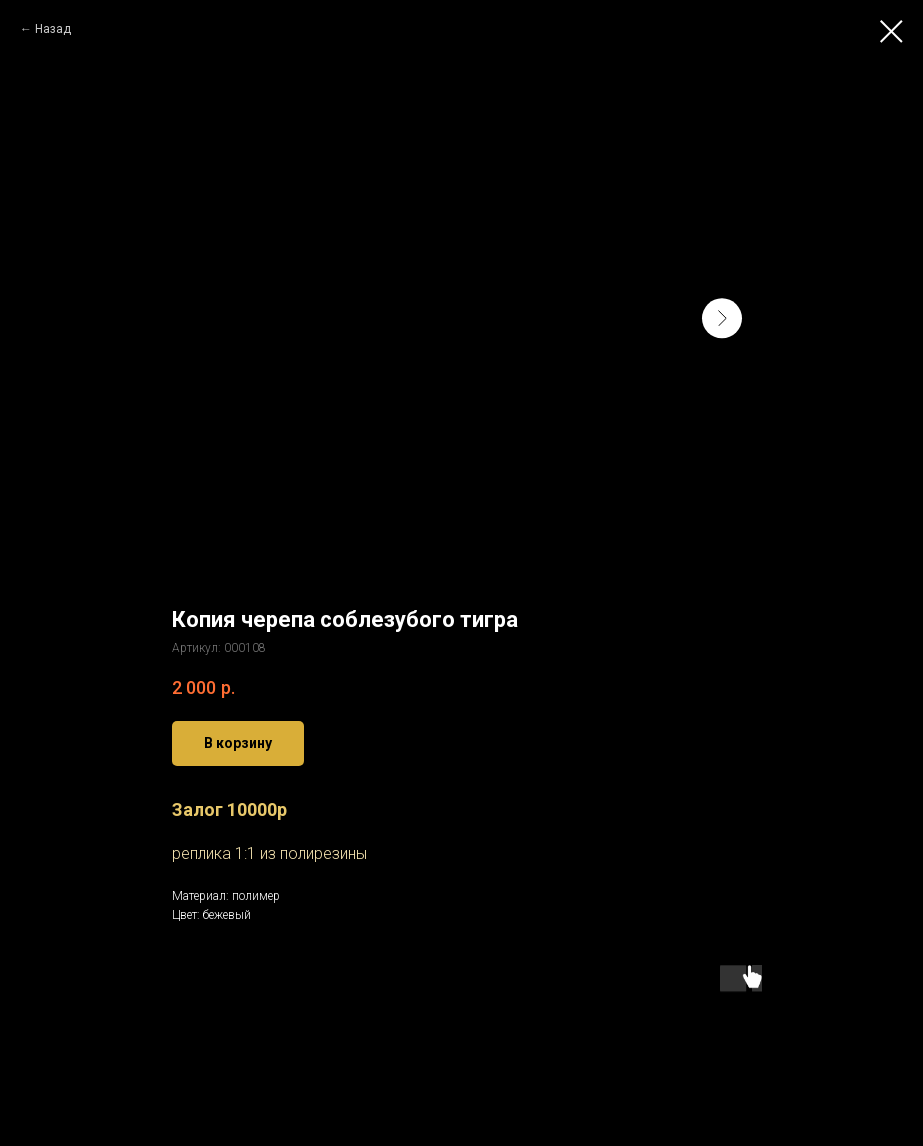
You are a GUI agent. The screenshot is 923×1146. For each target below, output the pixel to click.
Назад (53, 29)
